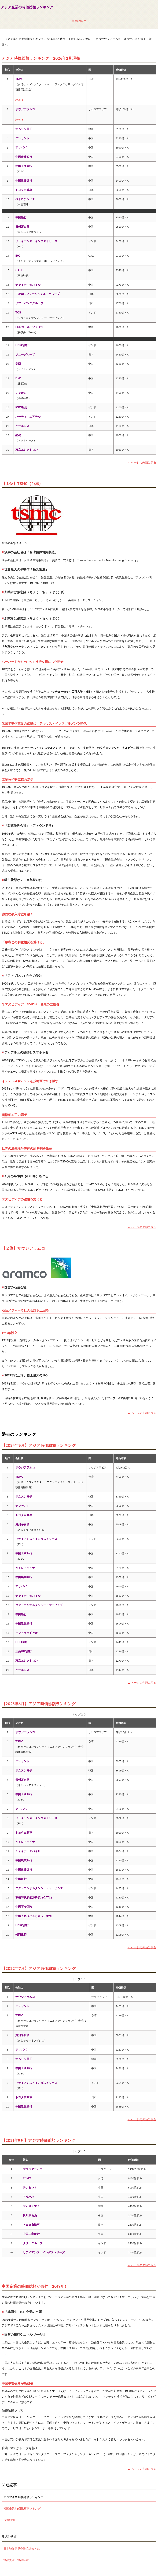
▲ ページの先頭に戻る (142, 462)
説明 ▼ (19, 99)
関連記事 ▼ (79, 21)
